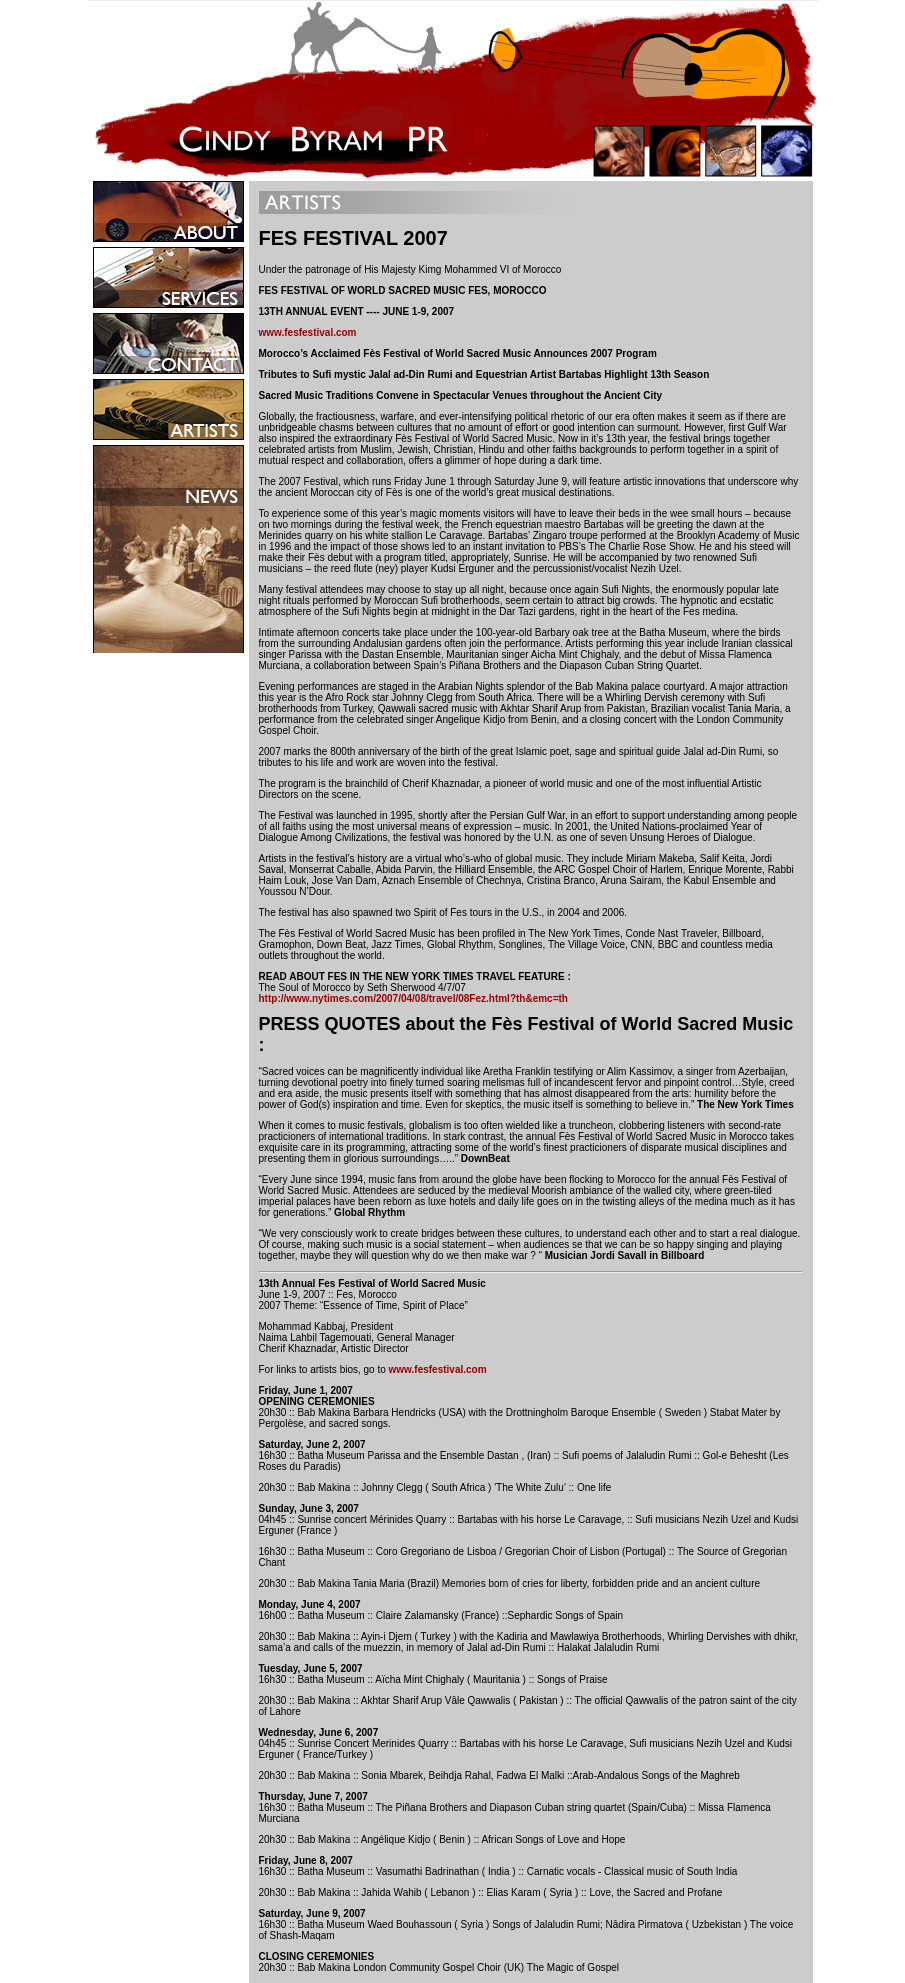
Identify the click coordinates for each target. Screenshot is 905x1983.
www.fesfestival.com (308, 332)
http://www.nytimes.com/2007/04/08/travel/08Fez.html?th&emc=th (413, 998)
